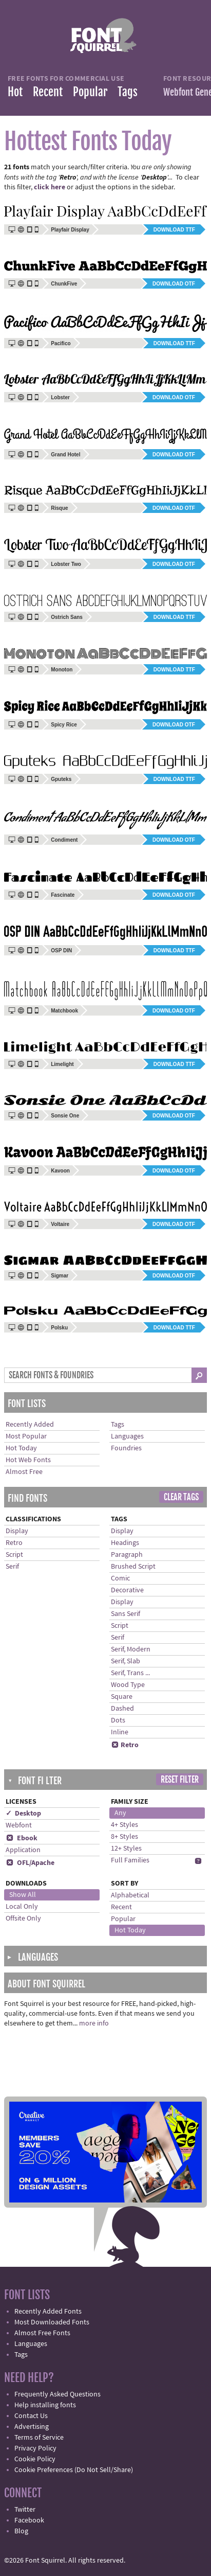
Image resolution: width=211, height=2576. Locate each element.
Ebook (21, 1838)
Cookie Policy (34, 2459)
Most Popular (26, 1436)
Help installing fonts (45, 2405)
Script (14, 1554)
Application (23, 1850)
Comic (120, 1578)
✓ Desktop (23, 1813)
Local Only (22, 1906)
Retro (14, 1543)
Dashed (122, 1708)
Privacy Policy (35, 2448)
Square (121, 1696)
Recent (48, 92)
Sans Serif (125, 1614)
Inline (119, 1732)
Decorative (127, 1590)
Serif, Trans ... (130, 1673)
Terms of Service (39, 2437)
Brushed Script (133, 1566)
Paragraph (127, 1554)
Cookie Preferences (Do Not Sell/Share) (73, 2470)
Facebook (29, 2520)
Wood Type (128, 1685)
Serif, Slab (125, 1661)
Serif (12, 1566)
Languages (127, 1436)
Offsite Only (23, 1918)
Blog (21, 2531)
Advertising (31, 2426)
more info (94, 2023)
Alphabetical (130, 1895)
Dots (118, 1720)
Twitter (24, 2509)
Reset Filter (180, 1779)
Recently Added (30, 1424)
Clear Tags (181, 1497)
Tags (128, 92)
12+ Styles (126, 1848)
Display (17, 1531)
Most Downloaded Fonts (51, 2322)
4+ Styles (124, 1824)
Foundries (126, 1448)
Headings (125, 1543)
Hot (15, 92)
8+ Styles (124, 1836)
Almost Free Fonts (42, 2333)
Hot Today (21, 1448)
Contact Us (31, 2416)
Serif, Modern (130, 1649)
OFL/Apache (30, 1863)
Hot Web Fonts (28, 1460)
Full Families (130, 1860)
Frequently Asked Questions (57, 2394)
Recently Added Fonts (48, 2311)
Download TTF (174, 230)
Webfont (19, 1825)
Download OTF (173, 284)
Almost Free (24, 1472)
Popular (90, 92)
